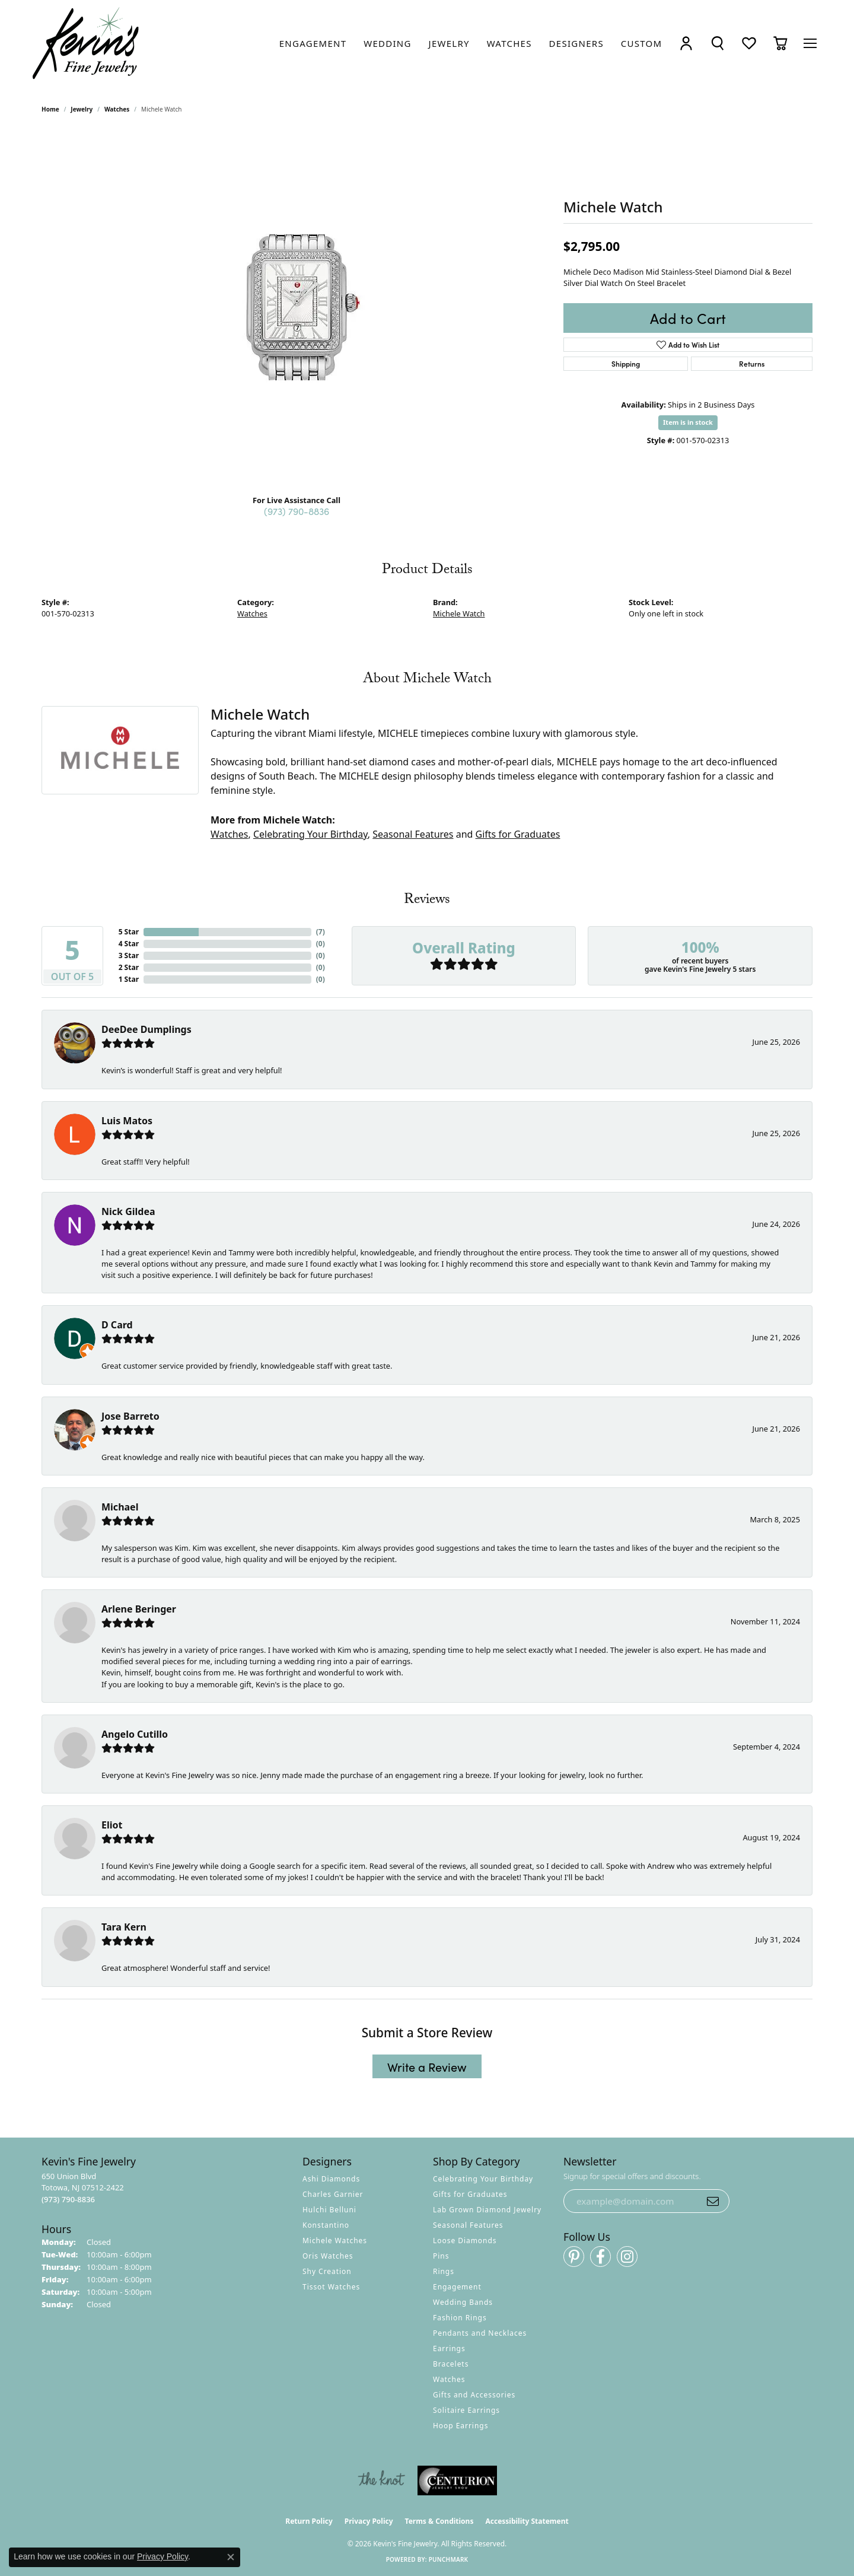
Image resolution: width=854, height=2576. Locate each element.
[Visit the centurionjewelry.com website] (457, 2480)
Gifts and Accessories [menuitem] (474, 2395)
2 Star (129, 967)
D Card (117, 1324)
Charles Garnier (332, 2194)
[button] (686, 43)
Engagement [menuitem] (457, 2287)
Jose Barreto (130, 1416)
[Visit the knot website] (381, 2480)
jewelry (82, 109)
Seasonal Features (412, 834)
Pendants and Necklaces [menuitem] (480, 2333)
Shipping (625, 363)
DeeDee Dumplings (146, 1029)
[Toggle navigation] (810, 43)
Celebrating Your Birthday (310, 834)
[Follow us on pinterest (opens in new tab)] (573, 2256)
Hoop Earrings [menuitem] (460, 2426)
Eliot (111, 1824)
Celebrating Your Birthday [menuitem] (483, 2179)
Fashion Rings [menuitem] (460, 2318)
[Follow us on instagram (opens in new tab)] (627, 2256)
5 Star (129, 932)
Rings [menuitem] (443, 2271)
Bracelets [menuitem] (451, 2364)
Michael (119, 1506)
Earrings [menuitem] (449, 2348)
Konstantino (325, 2225)
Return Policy (309, 2521)
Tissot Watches (331, 2287)
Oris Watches (327, 2256)
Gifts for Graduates (518, 834)
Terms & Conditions (439, 2521)
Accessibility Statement (526, 2521)
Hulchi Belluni (329, 2210)
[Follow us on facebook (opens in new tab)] (600, 2256)
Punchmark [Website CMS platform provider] (449, 2559)
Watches (116, 109)
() (320, 932)
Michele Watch (459, 613)
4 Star (129, 944)
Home (50, 109)
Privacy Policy (369, 2521)
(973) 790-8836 (296, 510)
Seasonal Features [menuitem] (468, 2225)
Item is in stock (688, 422)
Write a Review (427, 2066)
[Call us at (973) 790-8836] (68, 2199)
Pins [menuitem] (441, 2256)
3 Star (129, 955)
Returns (751, 363)
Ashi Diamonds (331, 2179)
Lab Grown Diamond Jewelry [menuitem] (487, 2210)
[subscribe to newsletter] (713, 2201)
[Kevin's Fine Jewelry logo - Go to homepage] (86, 43)
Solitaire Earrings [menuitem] (466, 2410)
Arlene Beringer (138, 1608)
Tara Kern (123, 1926)
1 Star (129, 979)
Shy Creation (327, 2271)
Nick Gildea (128, 1211)
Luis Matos (126, 1120)
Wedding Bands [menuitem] (463, 2302)
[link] (313, 43)
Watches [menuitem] (449, 2379)
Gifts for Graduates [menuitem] (470, 2194)
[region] (296, 307)
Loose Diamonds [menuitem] (465, 2240)
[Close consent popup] (230, 2557)
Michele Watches (334, 2240)
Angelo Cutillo (134, 1734)
